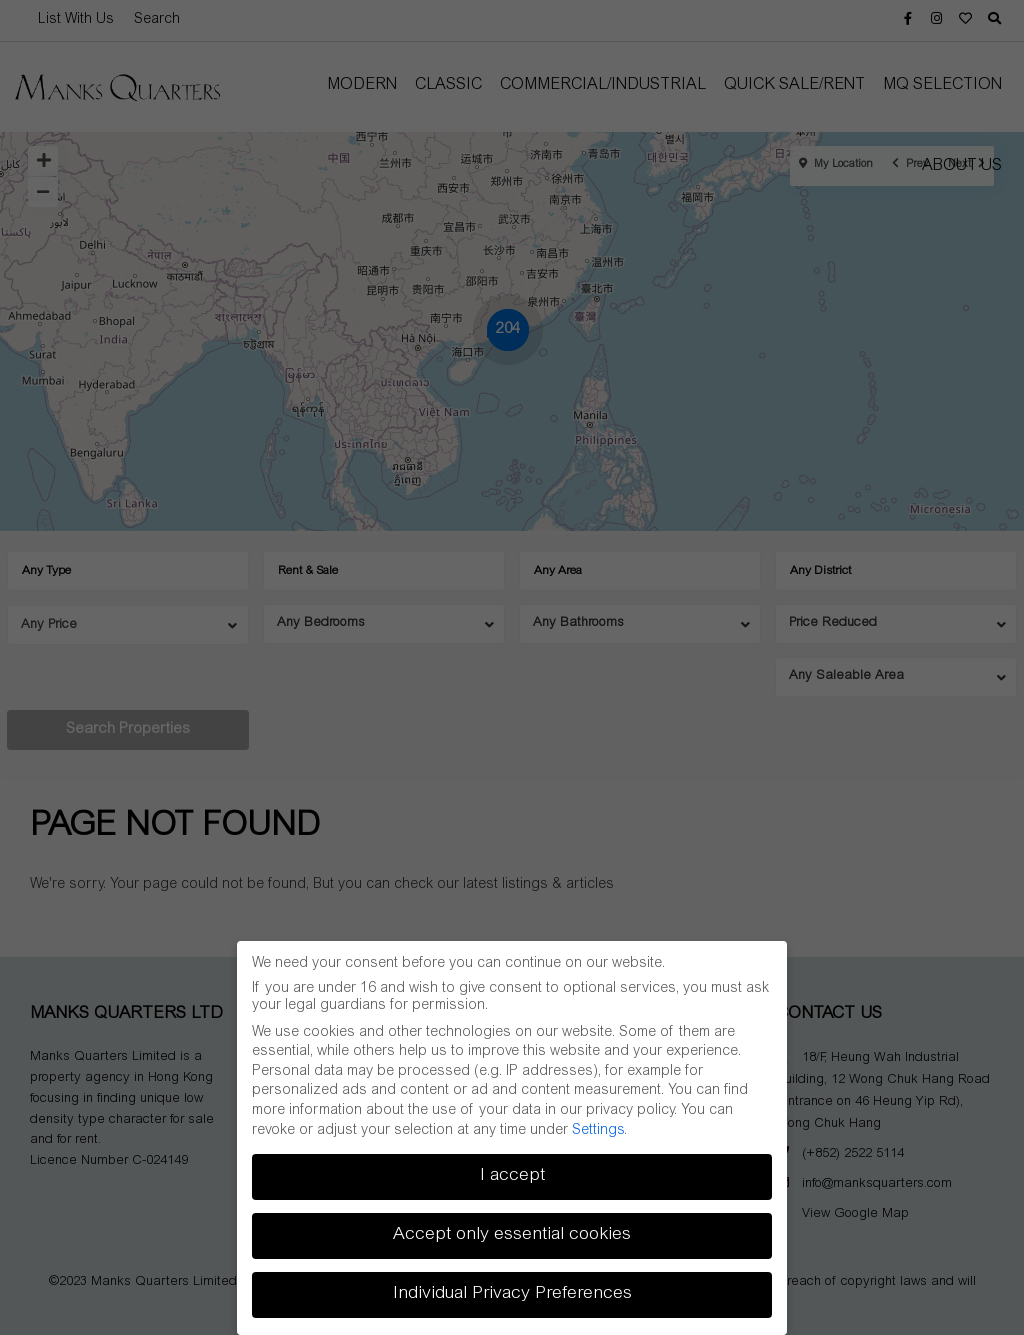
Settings (598, 1131)
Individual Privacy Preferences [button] (512, 1294)
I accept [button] (512, 1176)
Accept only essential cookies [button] (512, 1235)
